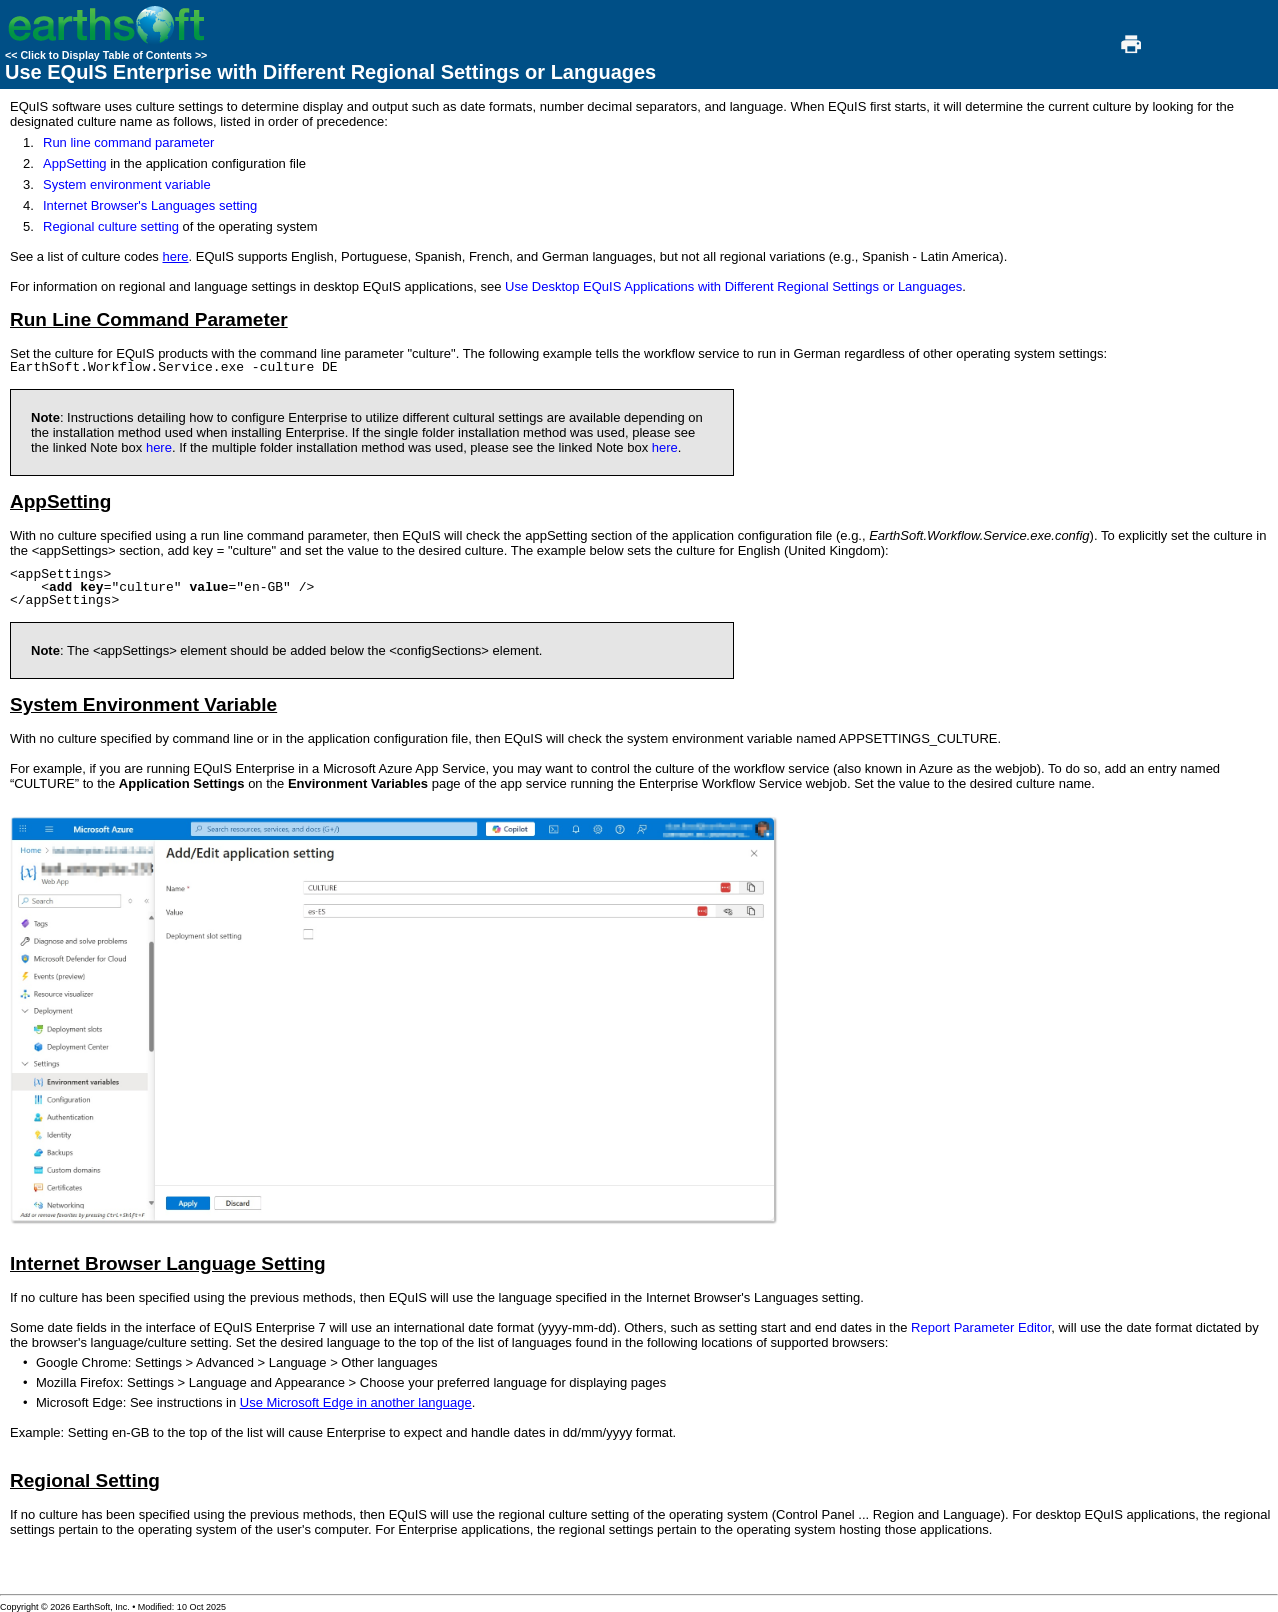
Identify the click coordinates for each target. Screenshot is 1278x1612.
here (175, 256)
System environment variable (127, 184)
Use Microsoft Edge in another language (356, 1402)
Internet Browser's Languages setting (150, 205)
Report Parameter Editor (981, 1327)
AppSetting (75, 163)
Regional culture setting (111, 226)
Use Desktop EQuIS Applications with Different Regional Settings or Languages (733, 286)
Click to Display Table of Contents (106, 55)
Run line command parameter (128, 142)
